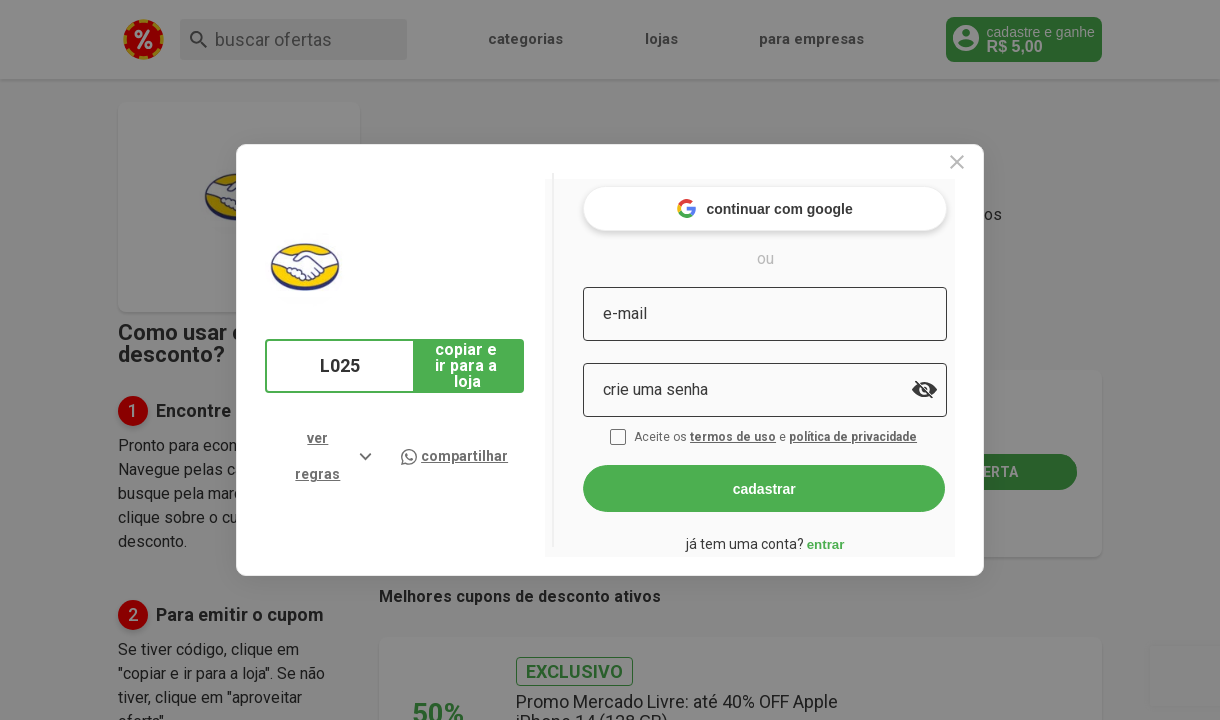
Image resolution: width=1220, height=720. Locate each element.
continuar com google (797, 199)
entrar (858, 535)
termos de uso (768, 428)
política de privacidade (888, 428)
